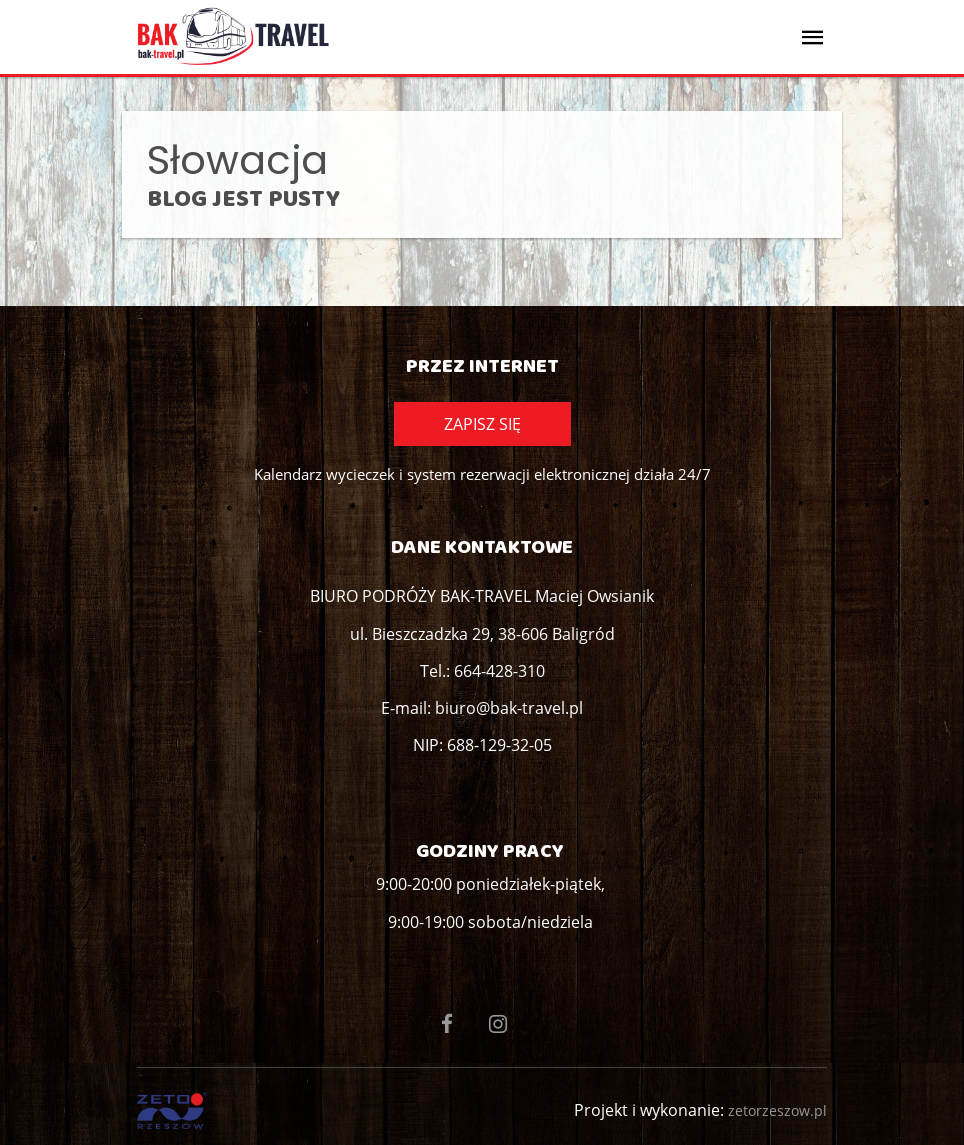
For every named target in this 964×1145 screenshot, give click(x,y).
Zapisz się (482, 424)
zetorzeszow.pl (777, 1110)
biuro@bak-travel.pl (509, 708)
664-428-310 (499, 671)
